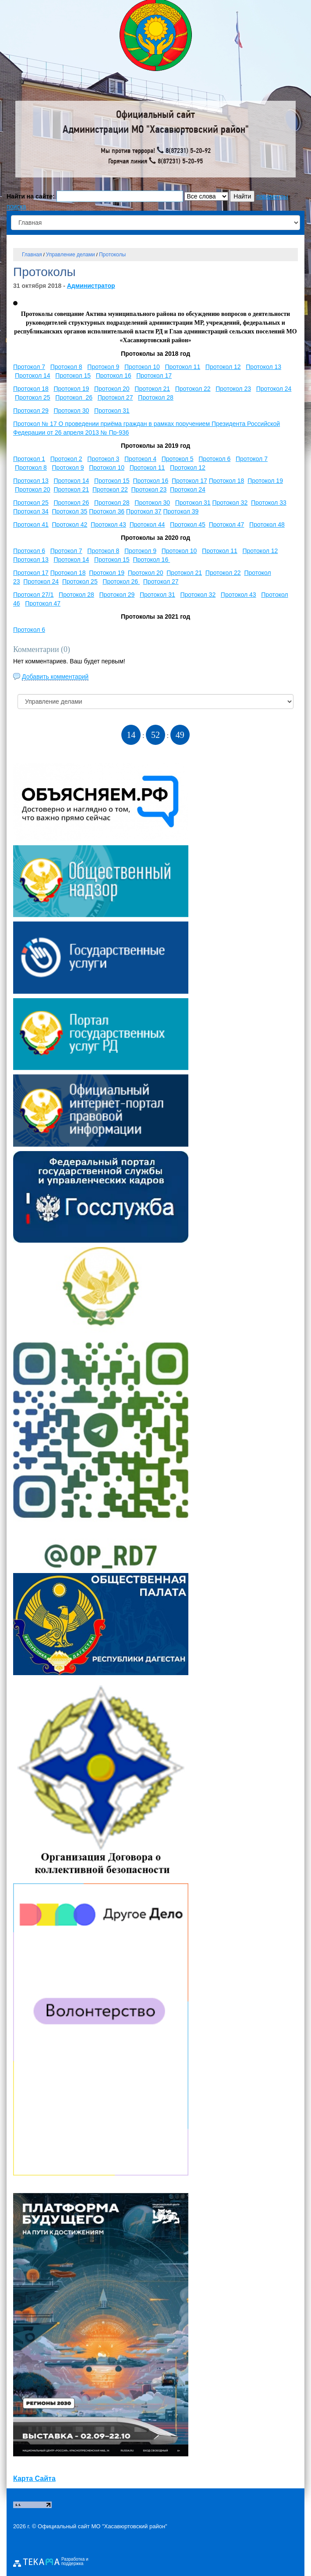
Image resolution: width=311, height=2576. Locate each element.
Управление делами (70, 255)
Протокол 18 (31, 388)
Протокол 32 (229, 502)
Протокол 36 (106, 511)
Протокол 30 (71, 410)
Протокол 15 (73, 375)
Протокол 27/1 (33, 594)
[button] (15, 303)
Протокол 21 (152, 388)
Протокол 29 (31, 410)
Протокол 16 (113, 375)
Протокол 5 (178, 458)
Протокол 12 (223, 366)
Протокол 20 (112, 388)
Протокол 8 (66, 366)
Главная (32, 255)
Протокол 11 (182, 366)
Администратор (91, 285)
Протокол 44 (147, 524)
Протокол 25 (32, 397)
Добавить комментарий (55, 676)
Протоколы (112, 255)
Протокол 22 (193, 388)
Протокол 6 (214, 458)
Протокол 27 (115, 397)
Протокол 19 (71, 388)
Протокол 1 (29, 458)
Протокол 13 (263, 366)
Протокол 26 (73, 397)
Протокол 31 (112, 410)
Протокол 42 (70, 524)
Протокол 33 (268, 502)
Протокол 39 (181, 511)
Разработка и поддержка (74, 2561)
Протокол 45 (187, 524)
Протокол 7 (29, 366)
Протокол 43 (108, 524)
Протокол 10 (142, 366)
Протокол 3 (103, 458)
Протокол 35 (70, 511)
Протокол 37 (144, 511)
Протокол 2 (66, 458)
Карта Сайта (34, 2478)
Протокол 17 (154, 375)
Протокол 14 (32, 375)
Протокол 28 (155, 397)
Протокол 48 (267, 524)
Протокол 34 (31, 511)
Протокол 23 (233, 388)
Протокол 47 (226, 524)
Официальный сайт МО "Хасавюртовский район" (102, 2526)
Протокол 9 (103, 366)
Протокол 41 (31, 524)
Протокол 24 (274, 388)
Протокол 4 (140, 458)
